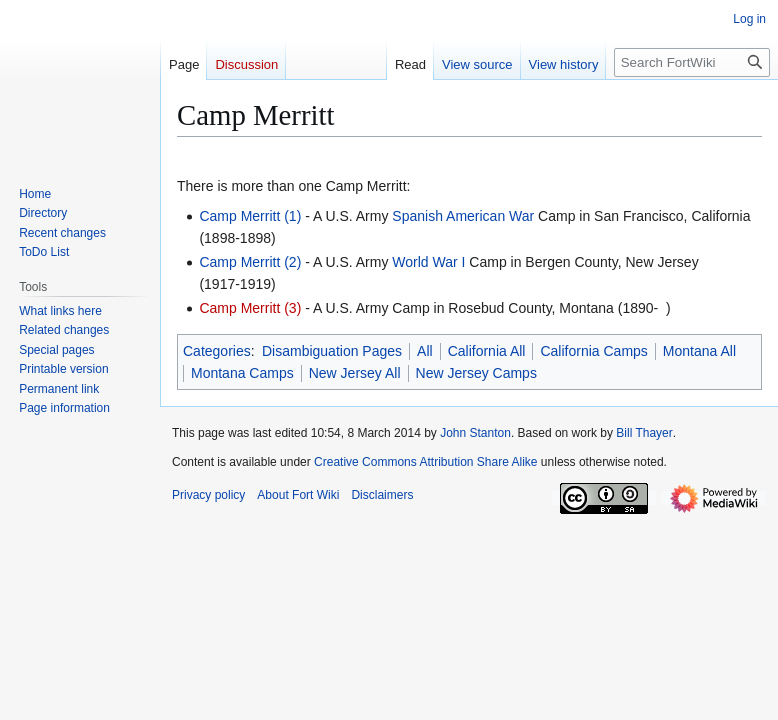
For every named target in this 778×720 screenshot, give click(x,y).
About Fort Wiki (298, 495)
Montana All (699, 351)
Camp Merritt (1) (250, 216)
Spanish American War (463, 216)
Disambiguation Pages (332, 351)
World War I (428, 262)
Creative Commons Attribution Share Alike (425, 462)
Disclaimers (382, 495)
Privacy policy (208, 495)
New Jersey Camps (476, 373)
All (425, 351)
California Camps (593, 351)
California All (487, 351)
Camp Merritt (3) (250, 308)
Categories (217, 351)
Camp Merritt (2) (250, 262)
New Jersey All (355, 373)
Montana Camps (242, 373)
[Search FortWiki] (692, 62)
